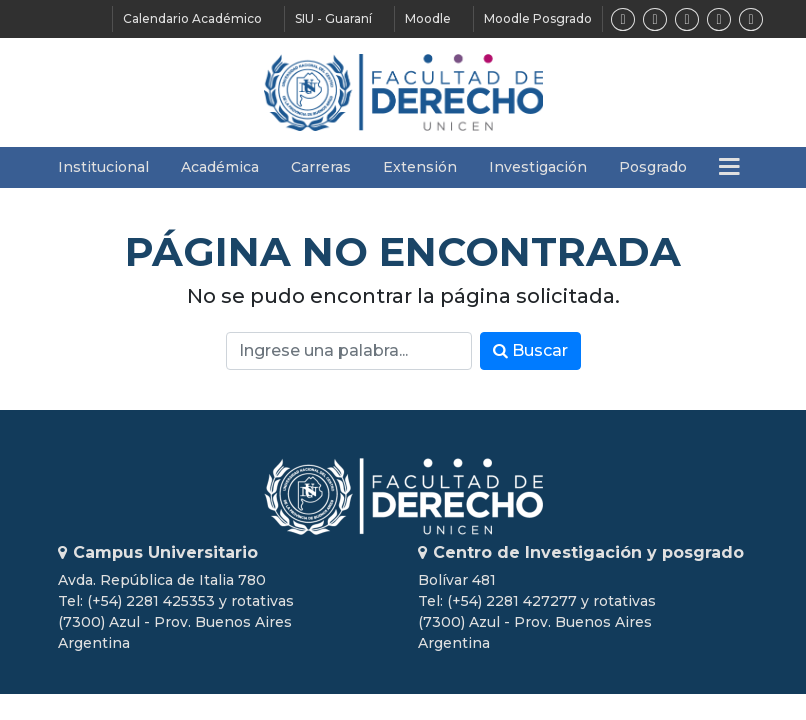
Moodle (428, 18)
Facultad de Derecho (403, 92)
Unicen (403, 496)
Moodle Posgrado (538, 18)
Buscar (530, 350)
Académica (220, 167)
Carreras (321, 167)
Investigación (538, 167)
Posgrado (653, 167)
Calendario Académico (192, 18)
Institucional (103, 167)
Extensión (420, 167)
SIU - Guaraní (333, 18)
